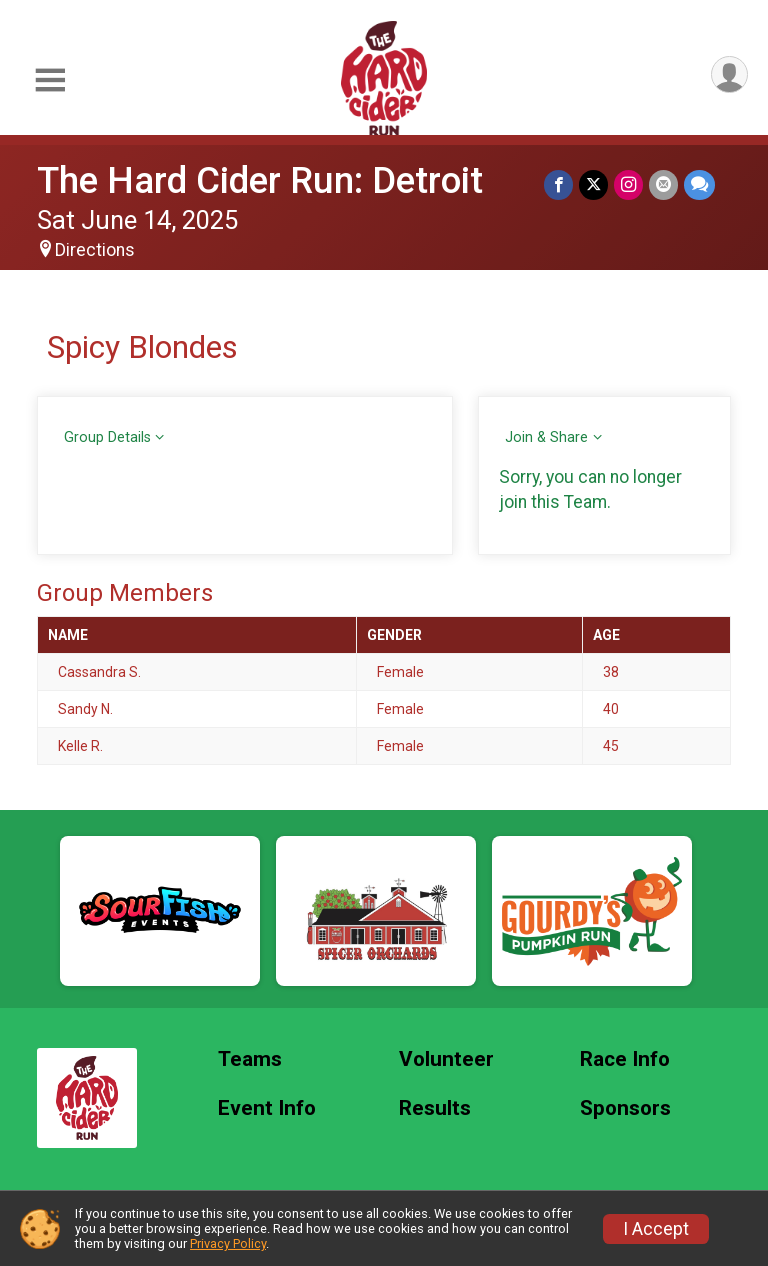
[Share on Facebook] (558, 184)
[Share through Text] (699, 184)
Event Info (267, 1108)
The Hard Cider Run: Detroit (260, 180)
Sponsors (625, 1108)
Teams (250, 1059)
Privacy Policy (228, 1243)
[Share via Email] (663, 184)
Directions (95, 250)
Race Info (625, 1059)
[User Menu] (729, 74)
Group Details (107, 437)
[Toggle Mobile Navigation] (50, 80)
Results (435, 1108)
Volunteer (446, 1059)
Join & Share (546, 437)
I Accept (656, 1229)
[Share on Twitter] (593, 184)
